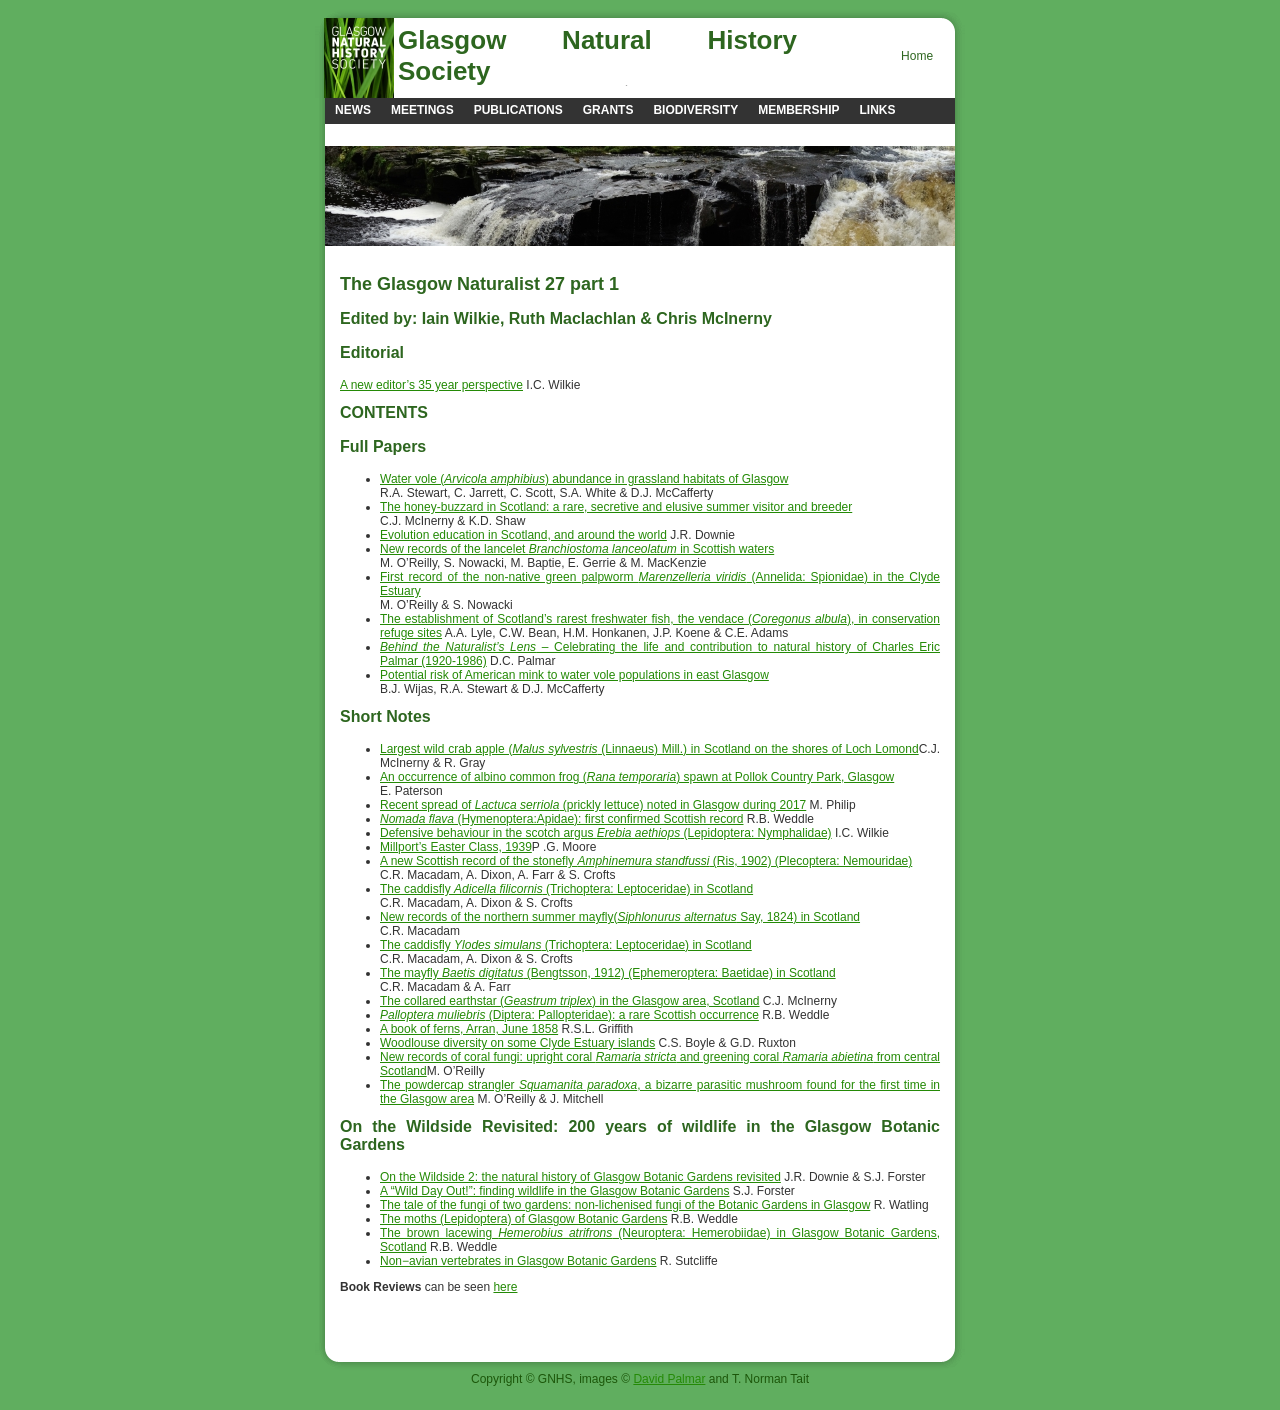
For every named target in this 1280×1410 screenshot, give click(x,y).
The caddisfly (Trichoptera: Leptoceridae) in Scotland (566, 889)
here (505, 1287)
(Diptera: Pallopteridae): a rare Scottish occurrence (569, 1015)
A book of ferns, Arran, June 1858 (469, 1029)
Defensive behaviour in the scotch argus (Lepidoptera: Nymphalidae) (606, 833)
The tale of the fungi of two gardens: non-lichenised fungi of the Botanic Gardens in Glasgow (625, 1205)
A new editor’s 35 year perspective (431, 385)
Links (877, 110)
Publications (518, 110)
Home (917, 56)
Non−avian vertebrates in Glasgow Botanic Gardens (518, 1261)
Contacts (368, 134)
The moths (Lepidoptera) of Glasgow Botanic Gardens (523, 1219)
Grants (608, 110)
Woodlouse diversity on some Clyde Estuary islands (517, 1043)
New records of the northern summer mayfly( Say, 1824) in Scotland (620, 917)
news (353, 110)
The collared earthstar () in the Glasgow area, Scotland (570, 1001)
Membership (798, 110)
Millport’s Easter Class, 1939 (456, 847)
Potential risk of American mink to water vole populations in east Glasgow (574, 675)
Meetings (422, 110)
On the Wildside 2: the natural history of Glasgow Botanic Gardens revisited (580, 1177)
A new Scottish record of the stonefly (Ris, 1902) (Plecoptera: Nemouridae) (646, 861)
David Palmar (669, 1379)
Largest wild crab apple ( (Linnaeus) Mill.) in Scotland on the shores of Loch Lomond (649, 749)
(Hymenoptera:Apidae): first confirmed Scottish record (562, 819)
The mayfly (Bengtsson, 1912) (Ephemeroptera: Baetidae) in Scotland (608, 973)
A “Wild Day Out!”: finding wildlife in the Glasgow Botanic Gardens (555, 1191)
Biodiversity (695, 110)
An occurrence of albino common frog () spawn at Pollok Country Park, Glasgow (637, 777)
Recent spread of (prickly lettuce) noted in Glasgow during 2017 (593, 805)
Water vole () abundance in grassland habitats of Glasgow (584, 479)
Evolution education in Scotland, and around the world (523, 535)
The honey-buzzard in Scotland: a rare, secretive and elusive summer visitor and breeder (616, 507)
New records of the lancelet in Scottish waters (577, 549)
